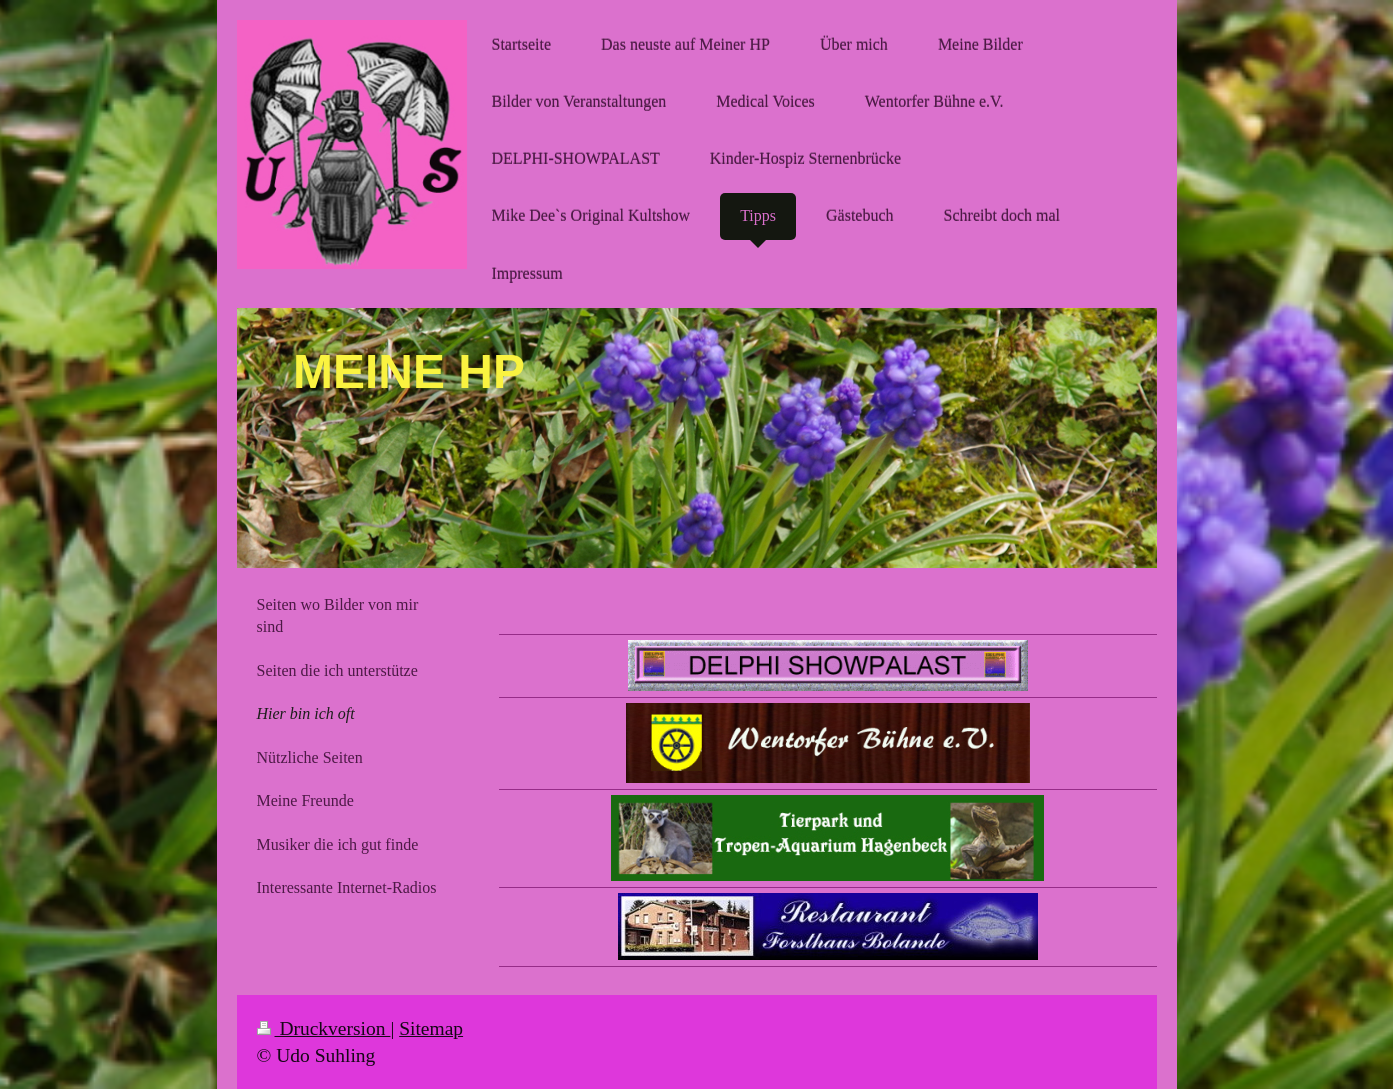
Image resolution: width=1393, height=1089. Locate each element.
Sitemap (431, 1028)
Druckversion (324, 1028)
